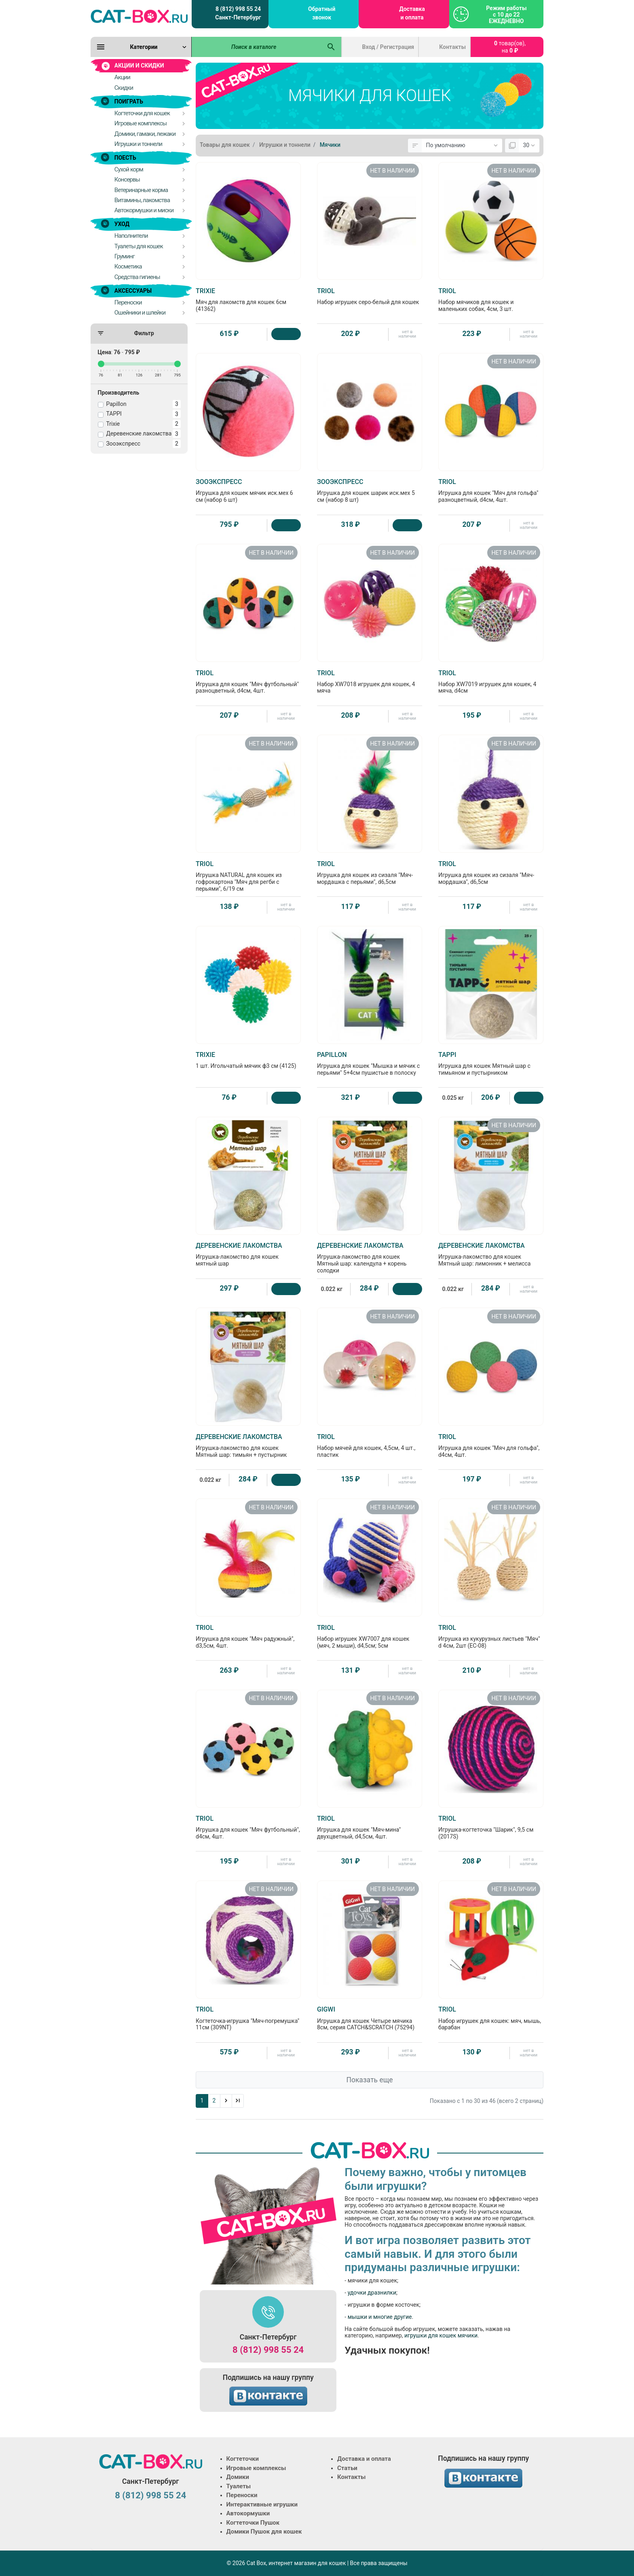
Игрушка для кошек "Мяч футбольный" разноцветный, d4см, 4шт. (248, 681)
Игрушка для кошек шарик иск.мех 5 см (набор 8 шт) (369, 490)
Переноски (242, 2495)
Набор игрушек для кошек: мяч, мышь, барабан (490, 2018)
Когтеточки (242, 2458)
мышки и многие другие (380, 2317)
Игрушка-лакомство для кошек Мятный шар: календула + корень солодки (369, 1258)
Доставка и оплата (412, 13)
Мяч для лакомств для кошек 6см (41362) (248, 299)
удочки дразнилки (372, 2292)
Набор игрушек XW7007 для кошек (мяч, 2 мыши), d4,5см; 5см (369, 1636)
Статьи (347, 2468)
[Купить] (286, 334)
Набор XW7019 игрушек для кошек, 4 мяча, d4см (490, 681)
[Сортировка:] (462, 145)
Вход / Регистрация (388, 47)
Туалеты (238, 2486)
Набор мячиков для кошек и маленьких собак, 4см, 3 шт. (490, 299)
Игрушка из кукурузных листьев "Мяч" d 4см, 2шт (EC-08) (490, 1636)
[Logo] (139, 16)
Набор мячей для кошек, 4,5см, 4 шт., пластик (369, 1445)
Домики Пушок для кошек (264, 2531)
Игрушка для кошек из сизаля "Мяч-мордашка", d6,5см (490, 872)
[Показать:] (529, 145)
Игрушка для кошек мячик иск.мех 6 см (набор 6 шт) (248, 490)
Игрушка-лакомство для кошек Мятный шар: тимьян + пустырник (248, 1445)
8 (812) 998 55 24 (268, 2350)
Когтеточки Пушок (253, 2522)
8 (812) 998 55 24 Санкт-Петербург (238, 13)
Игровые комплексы (256, 2468)
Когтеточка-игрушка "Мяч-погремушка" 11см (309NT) (248, 2018)
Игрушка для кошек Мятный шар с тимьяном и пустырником (490, 1063)
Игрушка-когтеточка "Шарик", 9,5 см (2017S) (490, 1827)
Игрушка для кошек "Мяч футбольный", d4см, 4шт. (248, 1827)
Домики (237, 2477)
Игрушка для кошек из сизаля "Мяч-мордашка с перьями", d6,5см (369, 872)
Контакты (452, 47)
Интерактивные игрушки (262, 2504)
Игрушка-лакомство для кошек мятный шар (248, 1254)
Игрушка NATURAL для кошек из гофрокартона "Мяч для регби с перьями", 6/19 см (248, 876)
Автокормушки (248, 2513)
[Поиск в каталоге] (257, 47)
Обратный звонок (321, 13)
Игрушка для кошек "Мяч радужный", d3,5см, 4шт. (248, 1636)
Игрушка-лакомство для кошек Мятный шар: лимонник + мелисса (490, 1254)
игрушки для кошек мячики (441, 2335)
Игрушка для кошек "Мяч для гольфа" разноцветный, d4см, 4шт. (490, 490)
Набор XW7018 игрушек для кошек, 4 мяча (369, 681)
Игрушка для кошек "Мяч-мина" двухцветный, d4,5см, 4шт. (369, 1827)
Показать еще (369, 2080)
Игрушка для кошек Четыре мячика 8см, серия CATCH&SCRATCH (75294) (369, 2018)
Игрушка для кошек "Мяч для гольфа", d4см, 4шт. (490, 1445)
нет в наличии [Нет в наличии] (407, 334)
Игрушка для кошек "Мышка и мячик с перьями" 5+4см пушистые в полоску (369, 1063)
